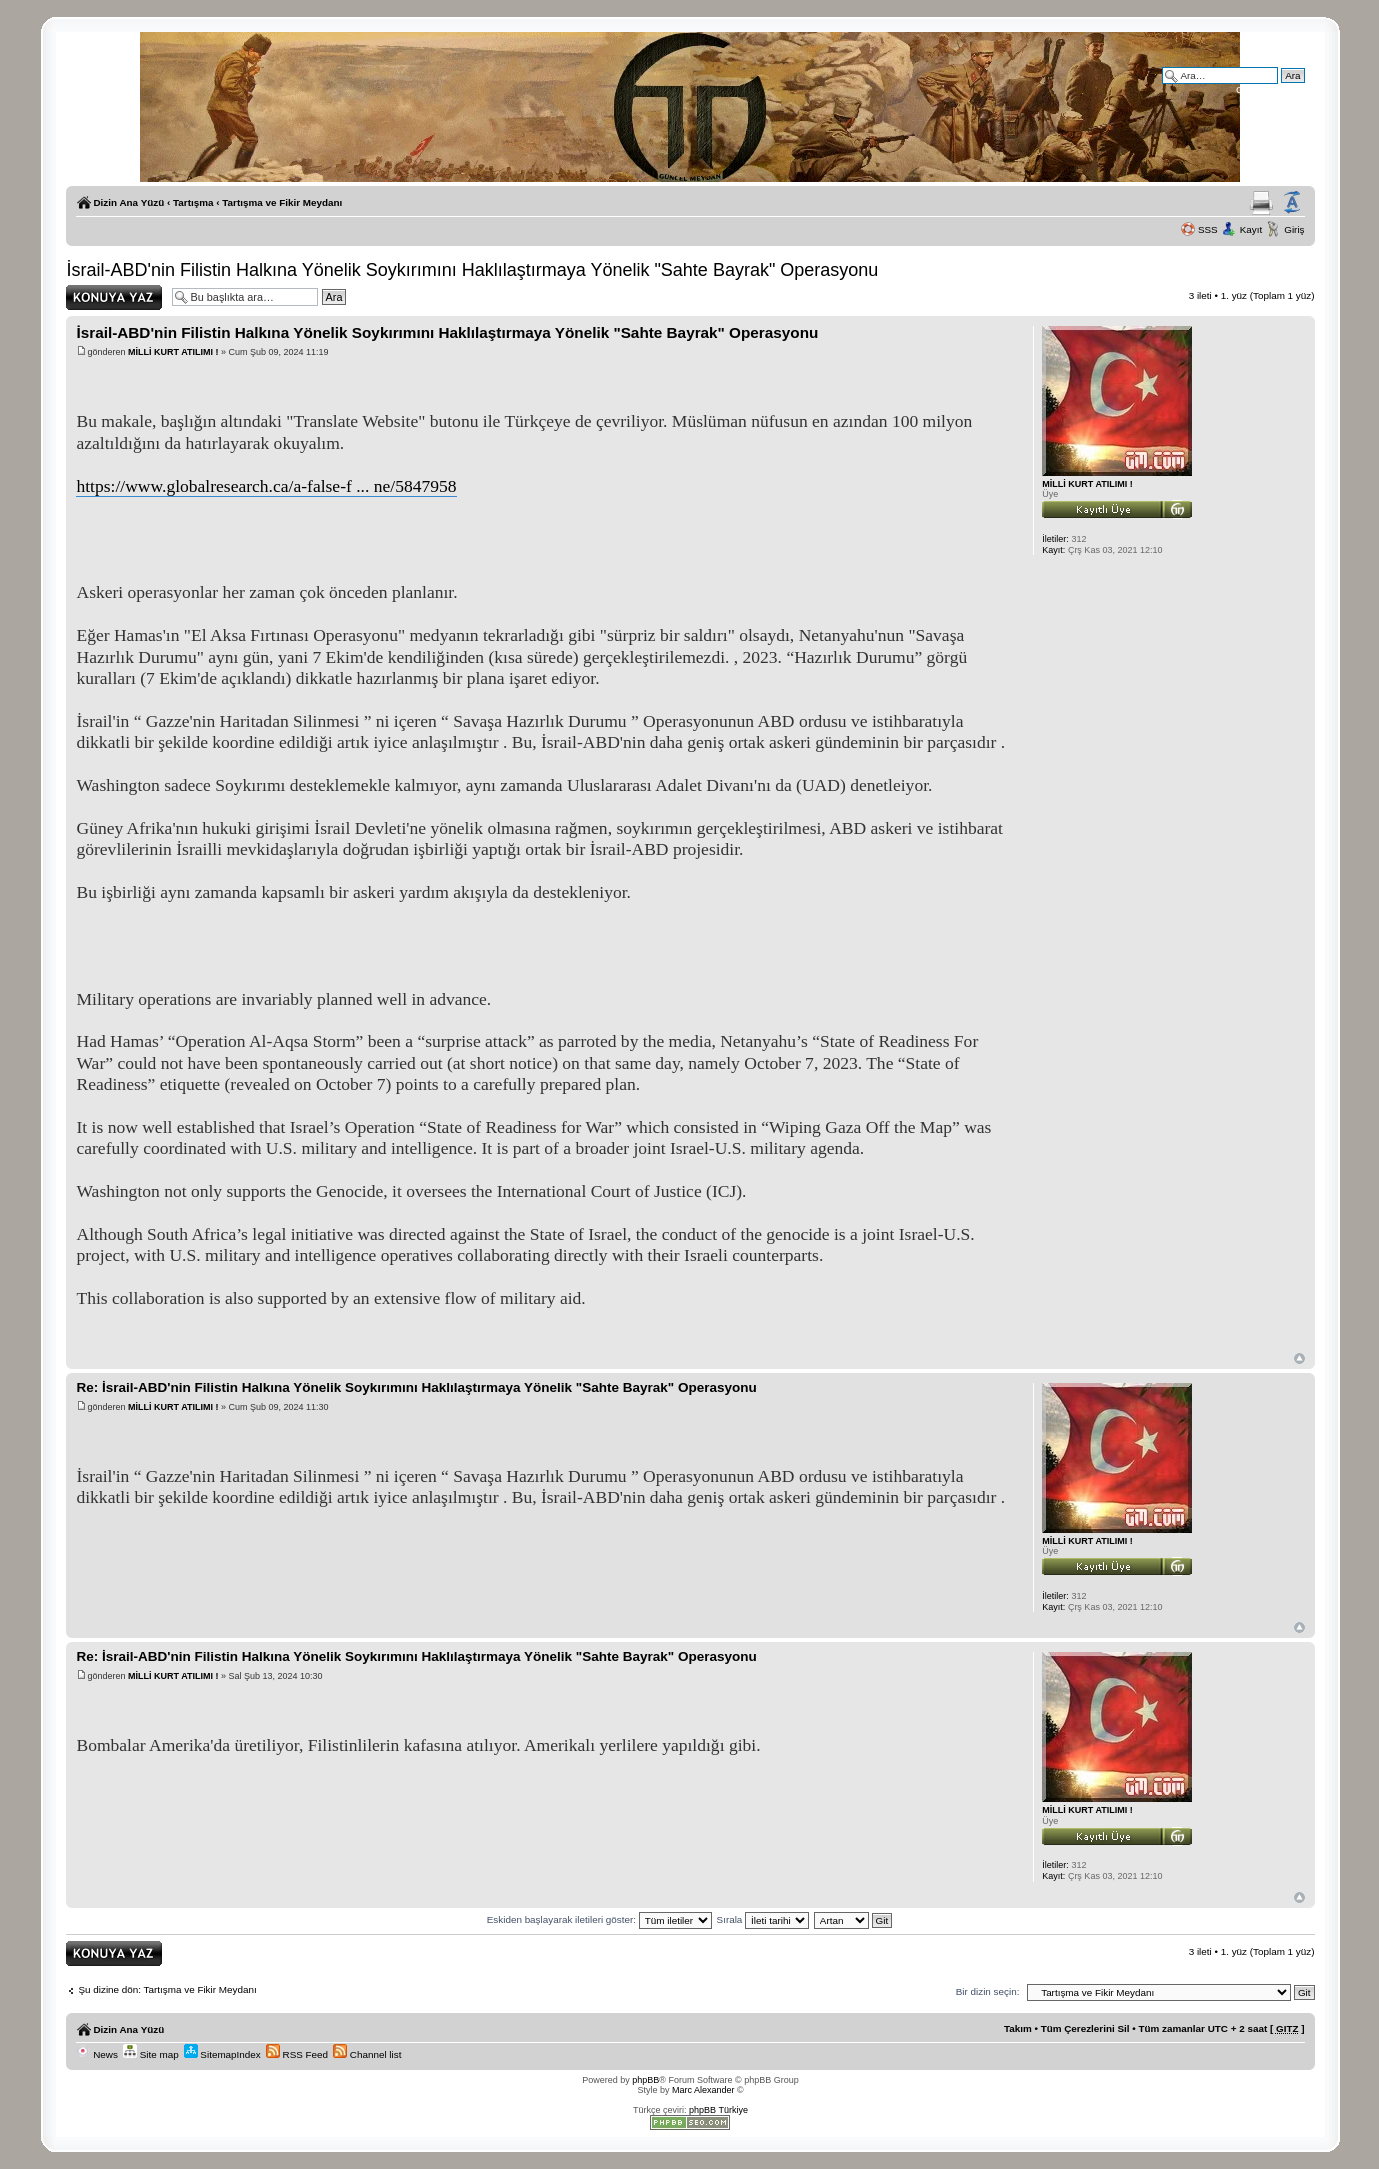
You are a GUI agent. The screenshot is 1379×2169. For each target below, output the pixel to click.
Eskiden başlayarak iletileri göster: (599, 1919)
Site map (151, 2054)
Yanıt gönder (114, 297)
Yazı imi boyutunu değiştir (1292, 203)
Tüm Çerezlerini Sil (1085, 2028)
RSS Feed (297, 2054)
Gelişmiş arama (1270, 89)
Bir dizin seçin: (988, 1991)
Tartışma (193, 202)
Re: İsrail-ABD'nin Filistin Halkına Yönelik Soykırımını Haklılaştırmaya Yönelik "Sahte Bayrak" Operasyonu (416, 1387)
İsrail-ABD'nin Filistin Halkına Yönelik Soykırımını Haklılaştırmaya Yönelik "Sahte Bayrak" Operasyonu (472, 270)
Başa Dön (1299, 1358)
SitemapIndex (222, 2054)
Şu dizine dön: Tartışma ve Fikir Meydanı (167, 1989)
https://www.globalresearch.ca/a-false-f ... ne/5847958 (266, 486)
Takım (1018, 2028)
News (96, 2054)
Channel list (367, 2054)
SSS (1208, 229)
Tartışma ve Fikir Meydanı (282, 202)
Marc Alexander (703, 2090)
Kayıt (1251, 229)
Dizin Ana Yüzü (128, 202)
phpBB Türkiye (718, 2110)
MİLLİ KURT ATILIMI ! (173, 352)
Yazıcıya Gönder (1261, 203)
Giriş (1294, 229)
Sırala (763, 1919)
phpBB (645, 2080)
